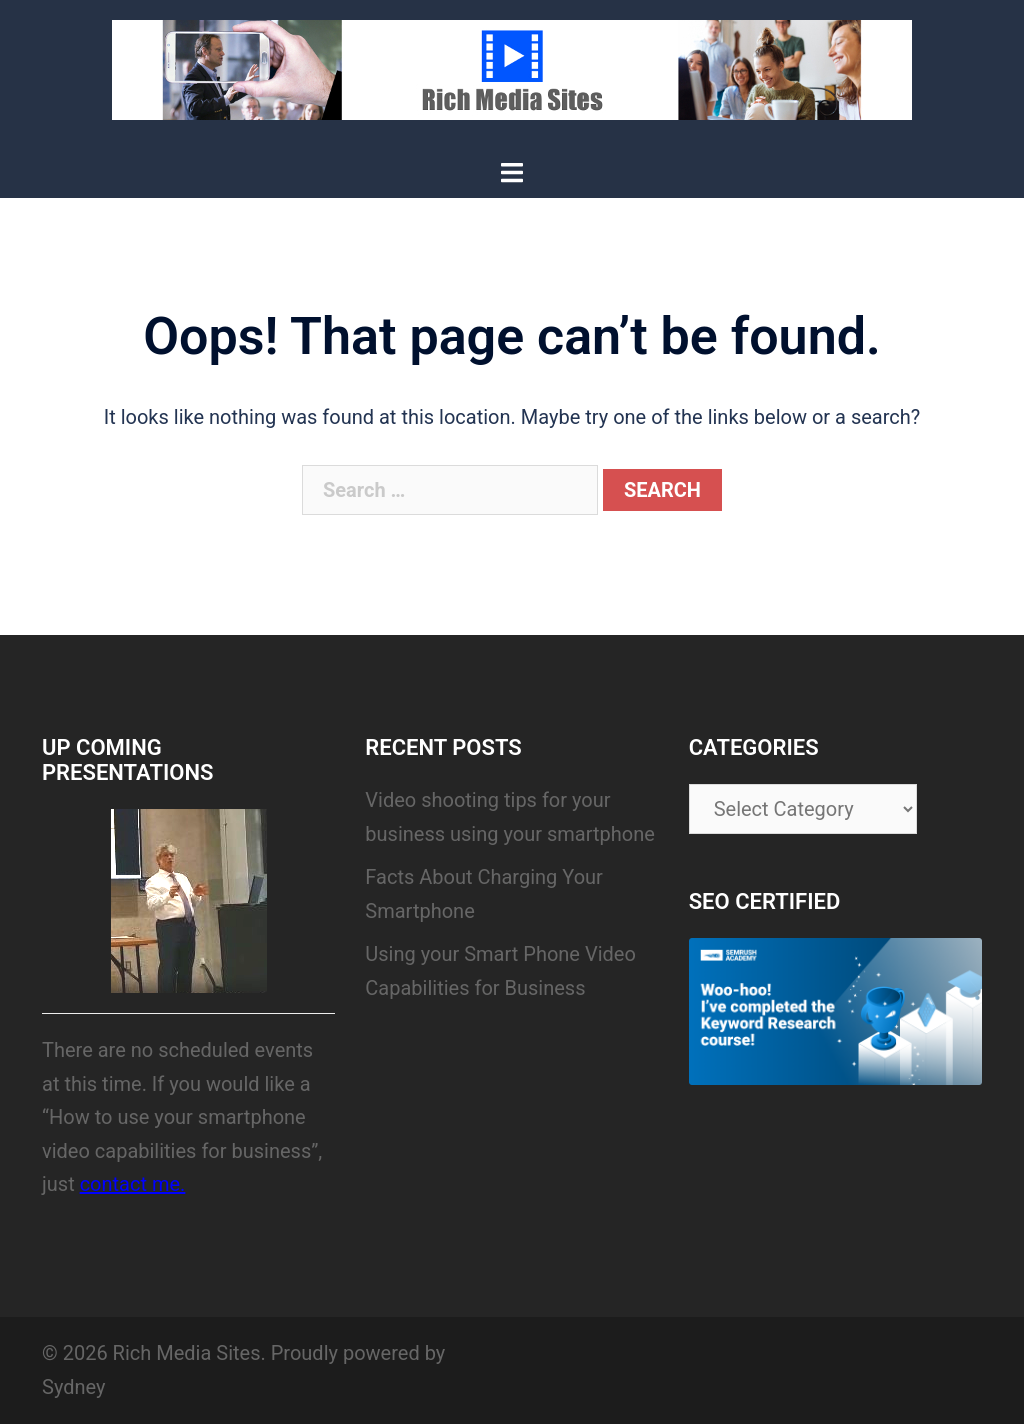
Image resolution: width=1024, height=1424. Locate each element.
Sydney (73, 1387)
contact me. (133, 1184)
